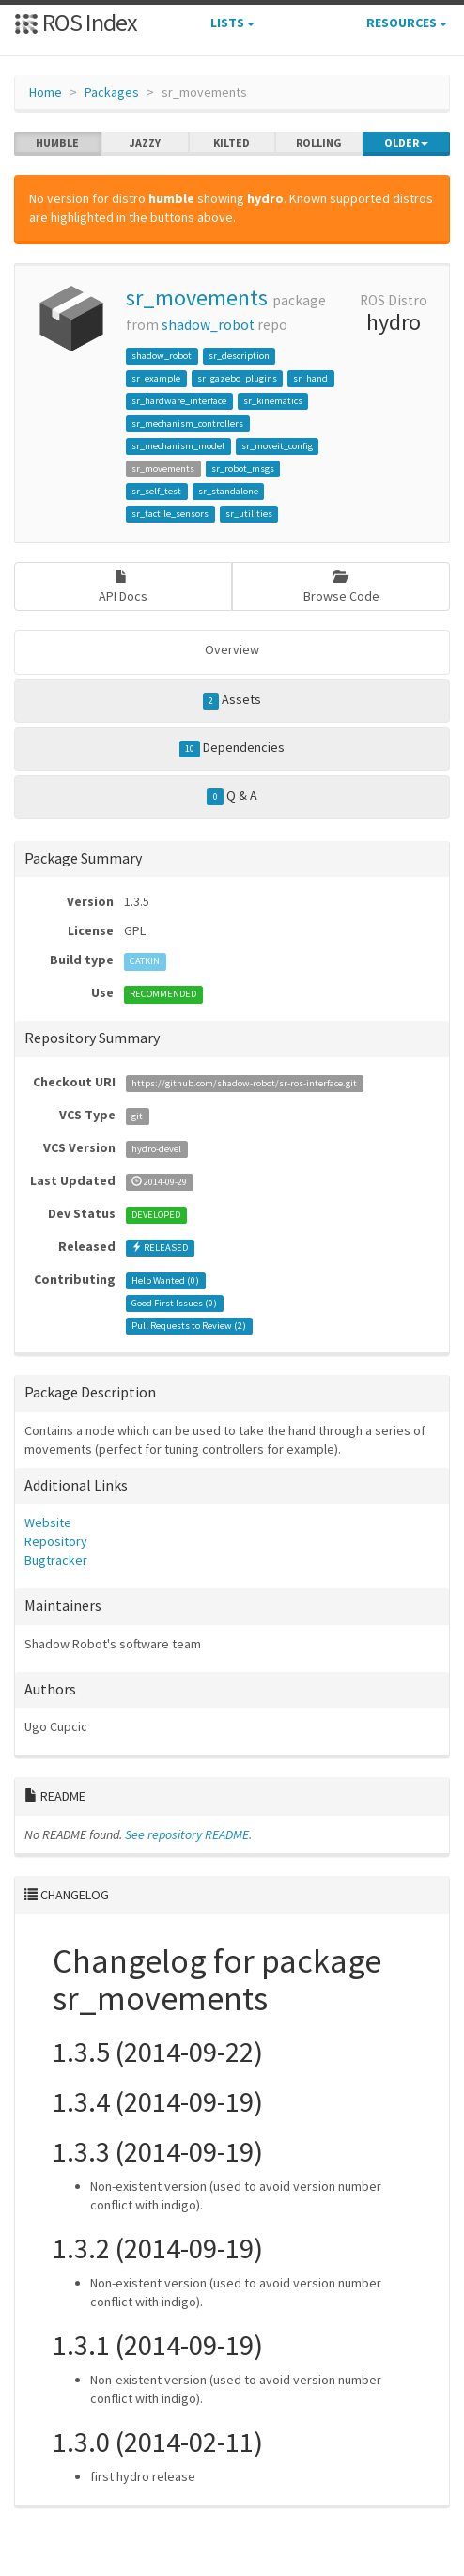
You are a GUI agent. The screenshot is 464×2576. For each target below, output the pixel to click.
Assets (232, 700)
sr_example (155, 378)
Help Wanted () (165, 1280)
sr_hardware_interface (178, 401)
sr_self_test (156, 491)
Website (47, 1522)
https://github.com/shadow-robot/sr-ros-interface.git (244, 1083)
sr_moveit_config (277, 446)
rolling (319, 142)
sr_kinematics (272, 401)
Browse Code (341, 587)
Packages (112, 92)
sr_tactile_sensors (170, 513)
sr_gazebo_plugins (237, 378)
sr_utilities (248, 513)
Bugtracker (55, 1560)
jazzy (145, 142)
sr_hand (310, 378)
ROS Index (75, 22)
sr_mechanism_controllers (187, 423)
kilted (231, 142)
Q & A (232, 796)
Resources (406, 22)
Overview (232, 649)
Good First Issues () (174, 1303)
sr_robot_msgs (242, 468)
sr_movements (197, 297)
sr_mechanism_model (177, 446)
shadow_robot (208, 325)
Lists (232, 22)
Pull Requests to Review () (188, 1325)
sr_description (239, 356)
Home (45, 92)
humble (57, 142)
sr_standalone (228, 491)
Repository (55, 1541)
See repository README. (188, 1834)
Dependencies (232, 748)
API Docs (123, 587)
